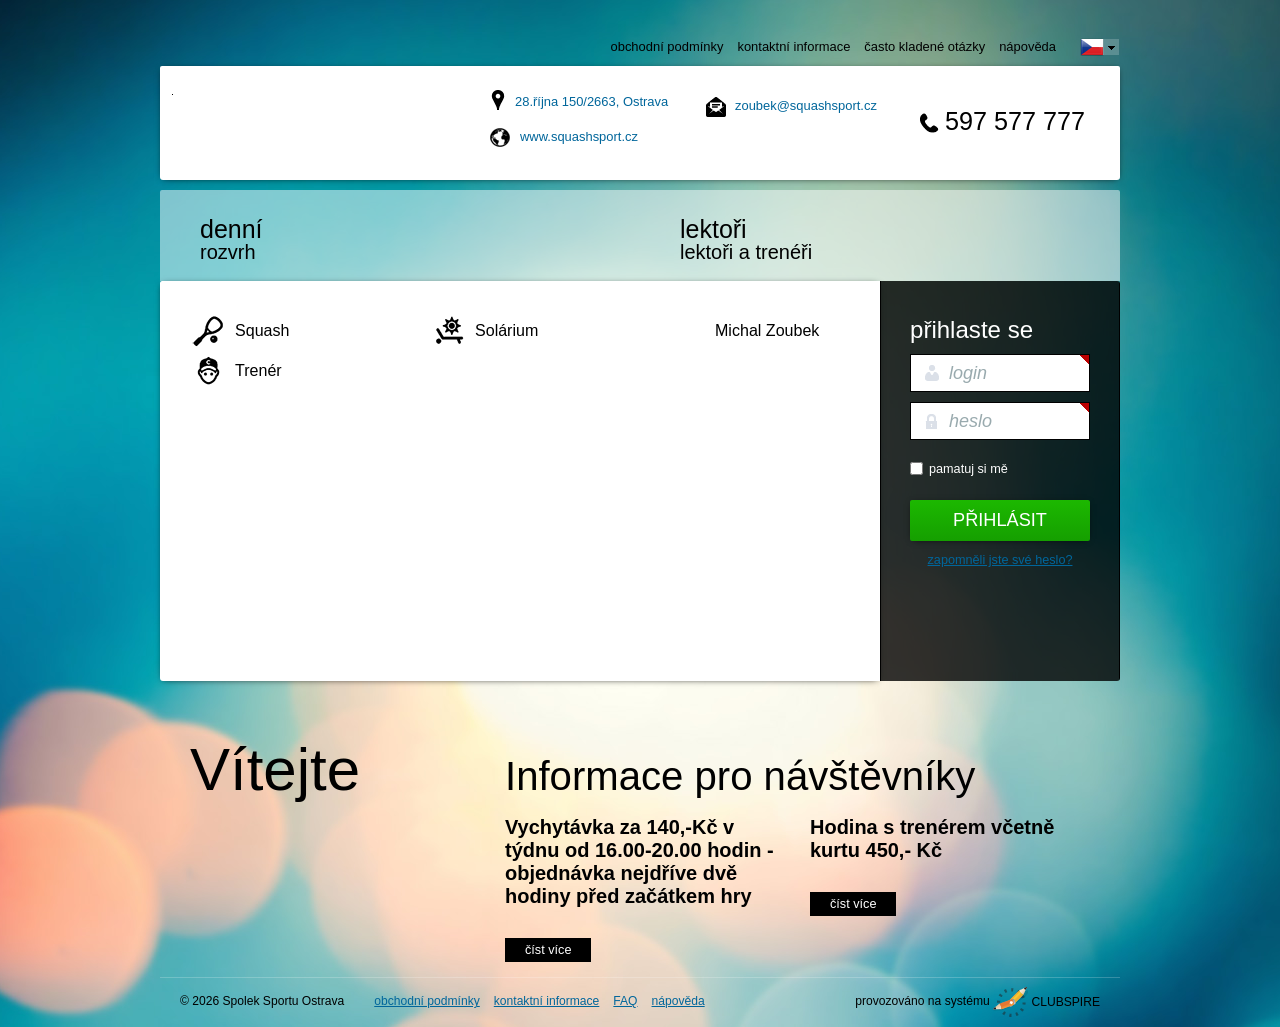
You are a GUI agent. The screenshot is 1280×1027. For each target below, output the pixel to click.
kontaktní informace (793, 46)
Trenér (258, 370)
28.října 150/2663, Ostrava (591, 101)
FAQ (625, 1001)
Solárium (506, 330)
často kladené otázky (924, 46)
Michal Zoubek (767, 330)
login (968, 373)
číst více (548, 950)
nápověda (1027, 46)
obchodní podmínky (667, 46)
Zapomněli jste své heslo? (1000, 560)
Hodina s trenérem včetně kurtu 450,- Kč (932, 838)
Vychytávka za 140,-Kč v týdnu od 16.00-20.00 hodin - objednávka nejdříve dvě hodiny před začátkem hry (639, 861)
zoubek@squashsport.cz (806, 105)
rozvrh (285, 239)
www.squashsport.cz (579, 136)
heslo (970, 421)
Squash (262, 330)
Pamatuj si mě (968, 469)
